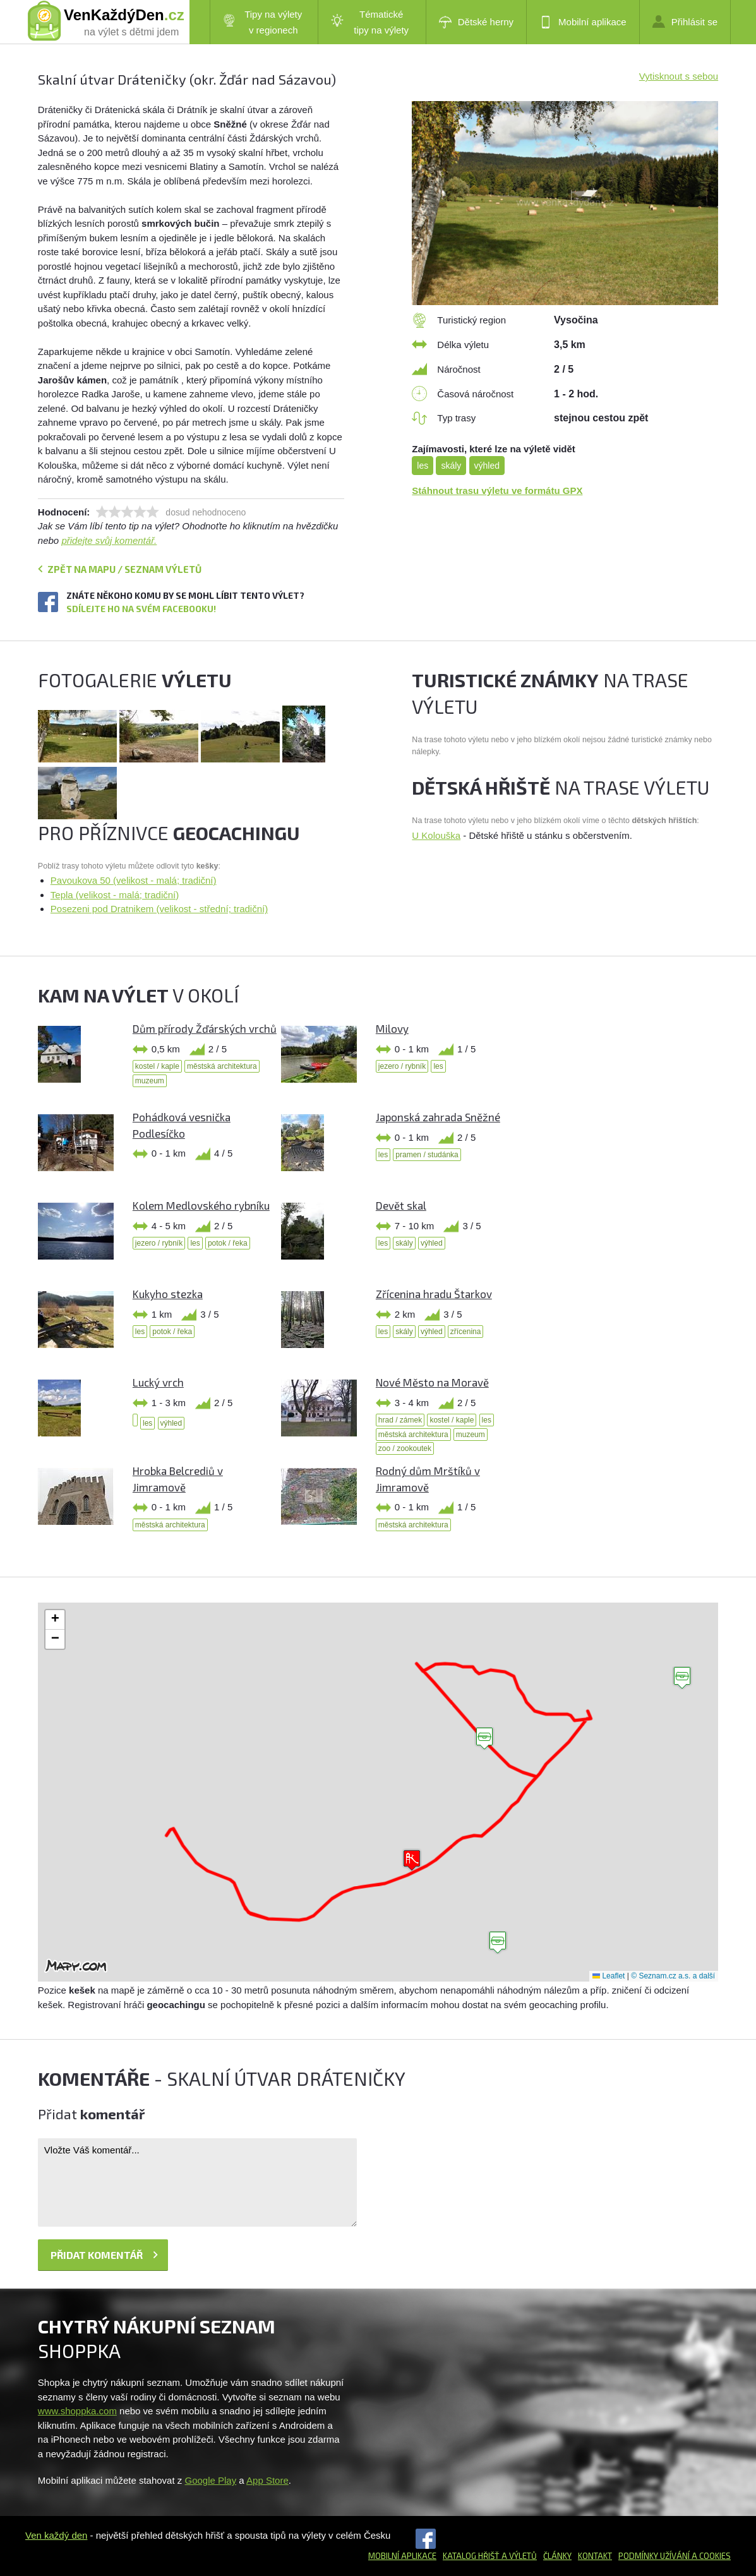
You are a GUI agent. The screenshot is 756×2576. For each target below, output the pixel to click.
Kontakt (595, 2556)
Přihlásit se (684, 21)
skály (451, 465)
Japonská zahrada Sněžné (438, 1116)
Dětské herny (476, 22)
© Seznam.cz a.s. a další (673, 1975)
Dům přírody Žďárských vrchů (205, 1028)
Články (557, 2556)
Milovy (392, 1028)
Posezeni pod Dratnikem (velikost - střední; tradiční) (159, 908)
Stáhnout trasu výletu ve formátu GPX (497, 490)
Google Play (210, 2480)
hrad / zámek (400, 1420)
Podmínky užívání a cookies (674, 2556)
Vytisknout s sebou (678, 76)
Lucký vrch (158, 1382)
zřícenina (465, 1331)
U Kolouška (436, 835)
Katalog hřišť (471, 2556)
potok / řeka (228, 1243)
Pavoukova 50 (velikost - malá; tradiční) (134, 880)
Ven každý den (56, 2535)
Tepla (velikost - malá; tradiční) (115, 894)
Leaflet (608, 1975)
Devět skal (401, 1205)
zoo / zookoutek (404, 1448)
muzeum (149, 1080)
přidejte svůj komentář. (109, 540)
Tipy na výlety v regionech (263, 22)
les (422, 465)
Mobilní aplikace (583, 22)
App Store (267, 2480)
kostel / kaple (157, 1066)
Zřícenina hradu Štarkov (434, 1293)
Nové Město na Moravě (432, 1382)
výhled (487, 465)
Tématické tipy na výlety (370, 22)
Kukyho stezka (168, 1293)
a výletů (518, 2556)
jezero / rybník (402, 1066)
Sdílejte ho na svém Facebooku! (141, 608)
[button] (484, 1738)
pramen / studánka (426, 1154)
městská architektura (222, 1066)
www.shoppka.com (77, 2410)
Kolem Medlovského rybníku (201, 1205)
